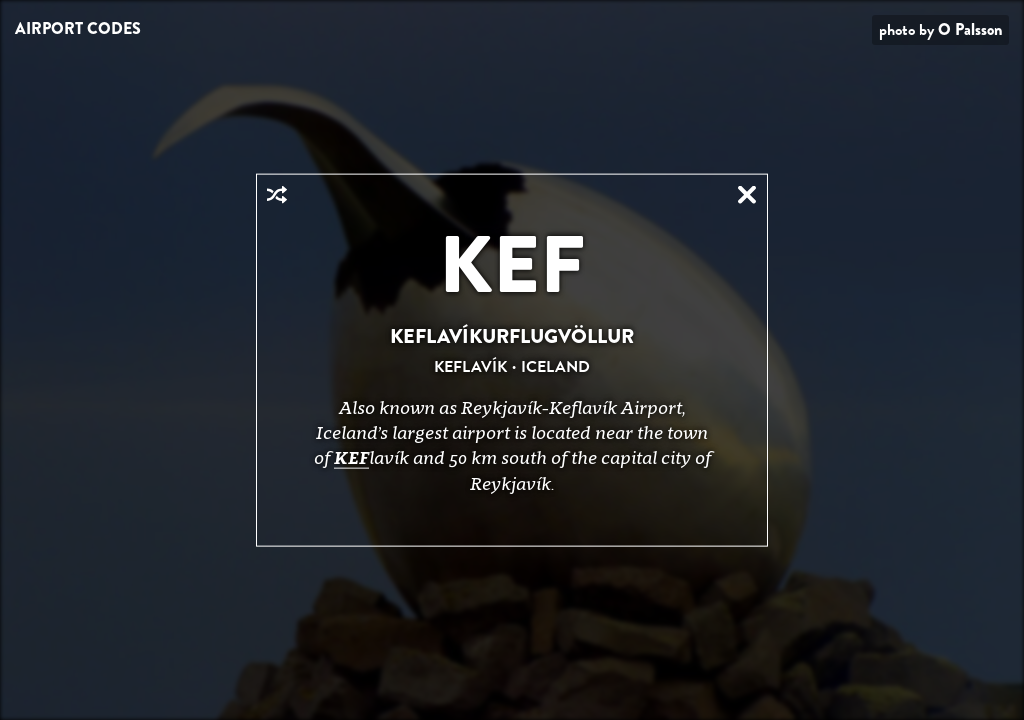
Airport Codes (78, 28)
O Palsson (970, 29)
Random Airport (277, 195)
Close (747, 195)
